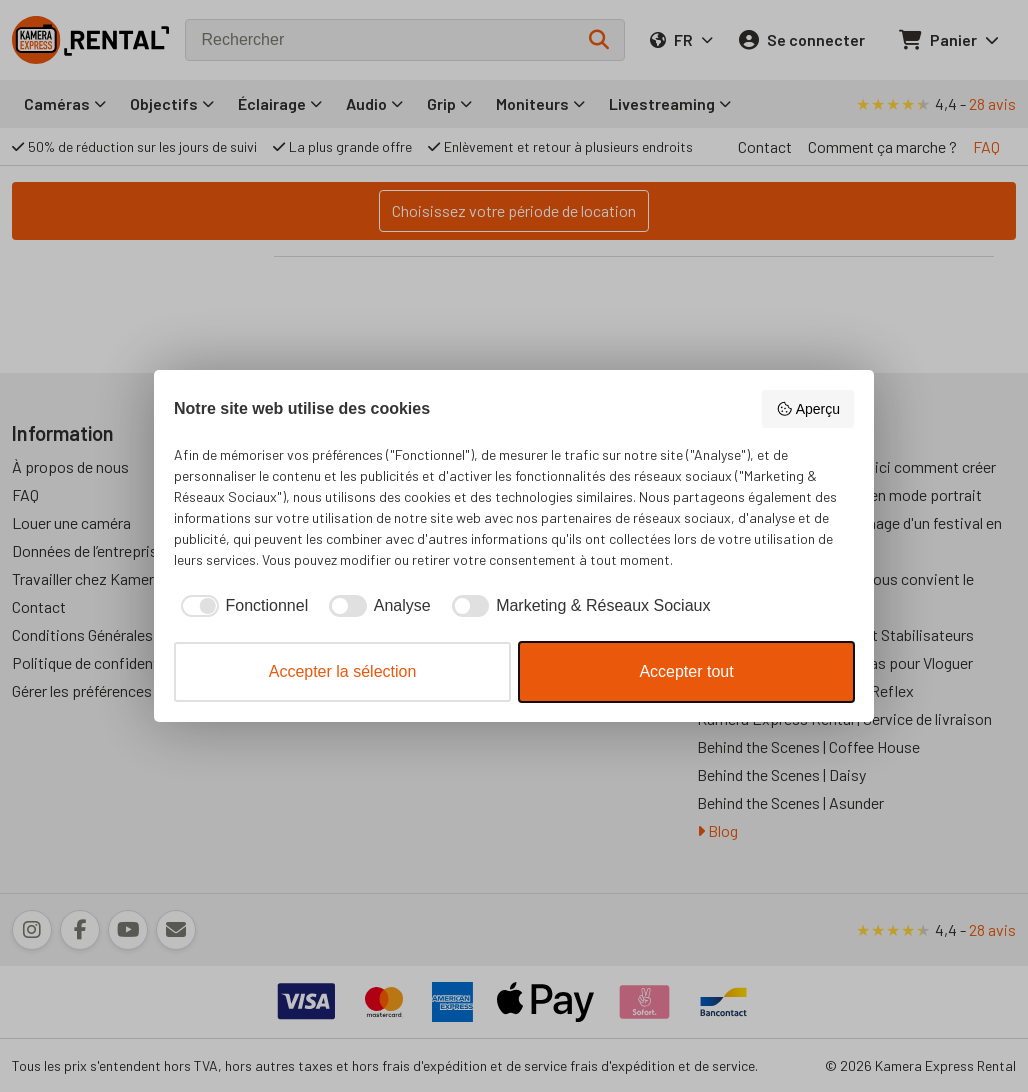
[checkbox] (241, 606)
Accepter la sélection (343, 671)
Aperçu (808, 409)
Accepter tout (686, 671)
